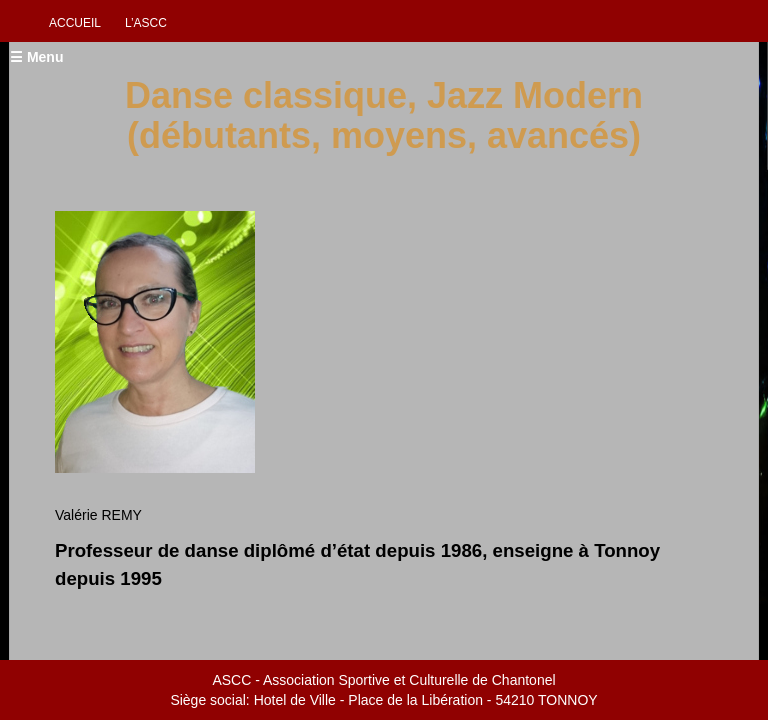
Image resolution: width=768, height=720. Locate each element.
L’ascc (146, 23)
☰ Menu (36, 57)
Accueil (75, 23)
